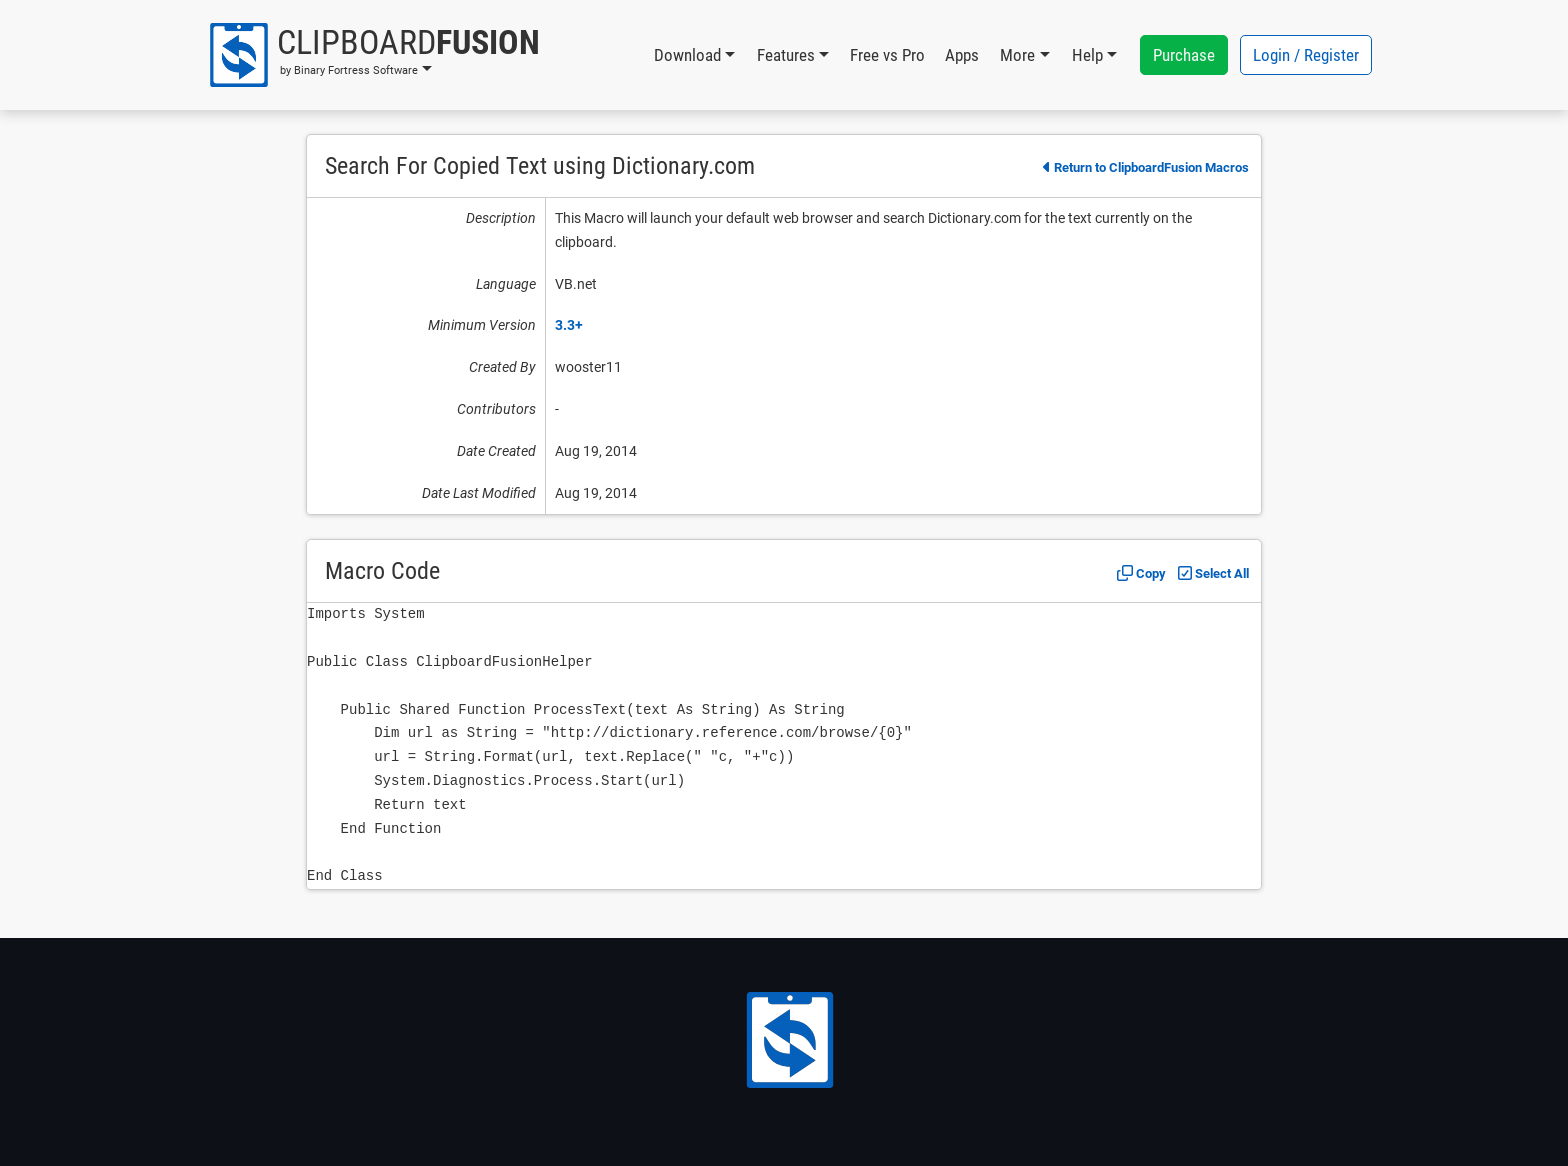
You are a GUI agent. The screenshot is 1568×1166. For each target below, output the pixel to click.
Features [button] (786, 55)
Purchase (1184, 55)
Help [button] (1087, 55)
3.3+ (569, 325)
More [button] (1017, 55)
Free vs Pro (887, 55)
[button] (373, 55)
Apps (962, 55)
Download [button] (687, 55)
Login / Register (1306, 55)
